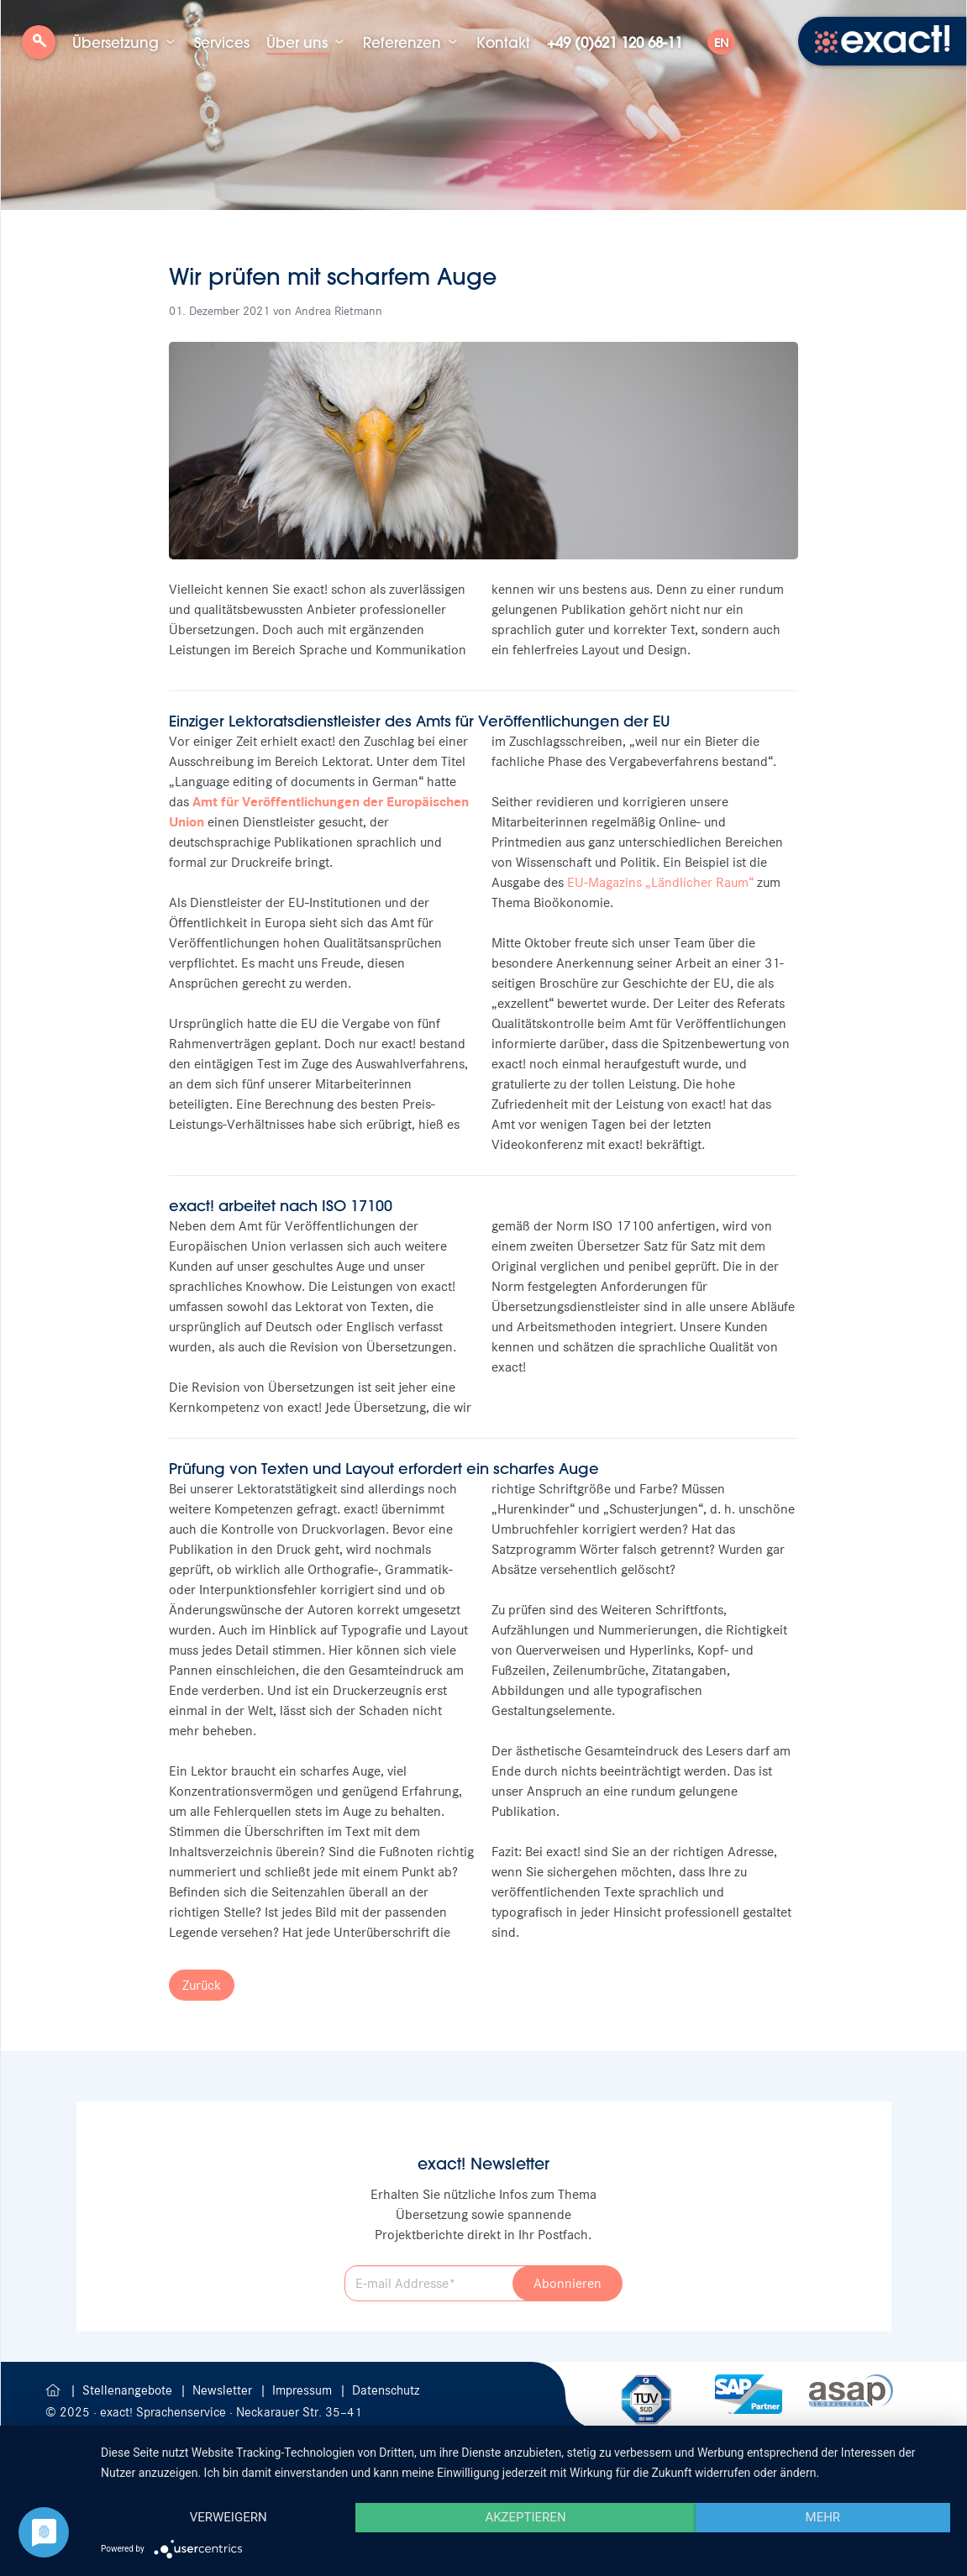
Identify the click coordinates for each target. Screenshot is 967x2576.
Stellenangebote (129, 2390)
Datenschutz (385, 2390)
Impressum (303, 2390)
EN (721, 42)
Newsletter (223, 2390)
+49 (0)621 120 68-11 (614, 42)
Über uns (297, 42)
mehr (823, 2517)
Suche (38, 48)
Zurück (201, 1985)
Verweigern (228, 2517)
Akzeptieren (525, 2517)
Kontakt (503, 42)
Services (222, 42)
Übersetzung (115, 42)
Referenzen (402, 42)
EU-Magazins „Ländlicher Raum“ (660, 882)
